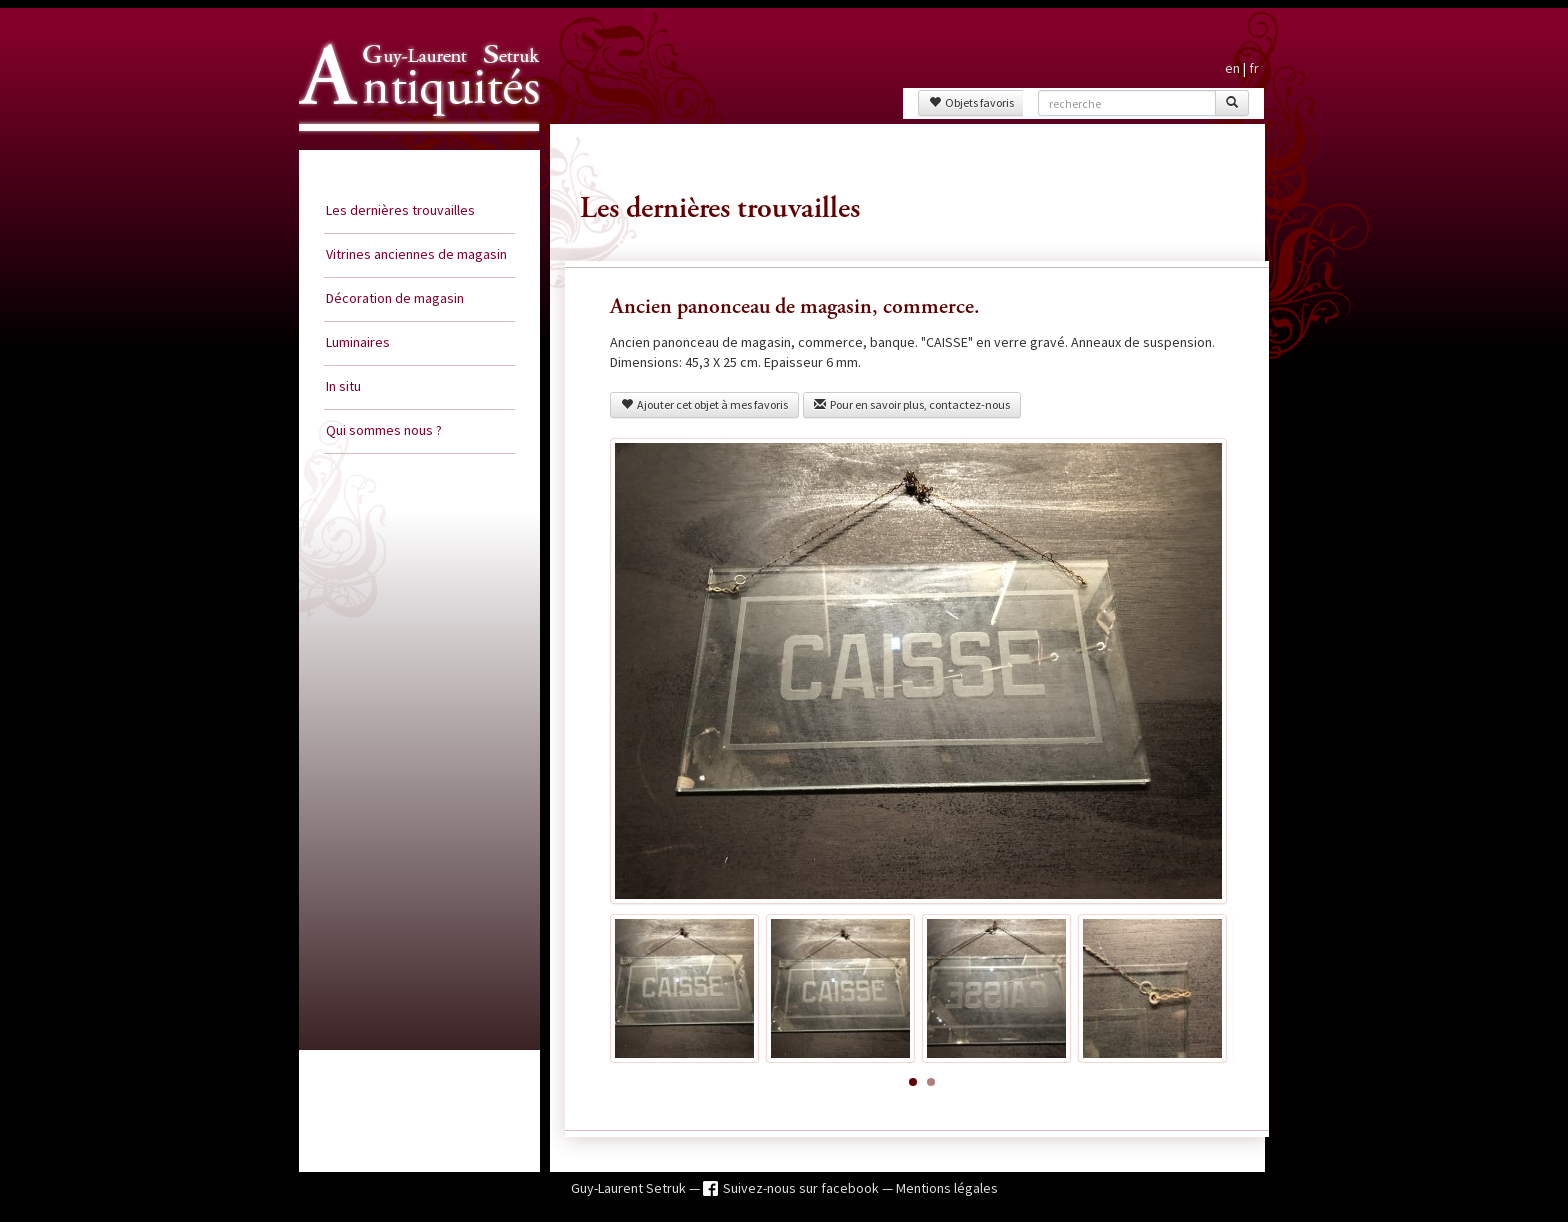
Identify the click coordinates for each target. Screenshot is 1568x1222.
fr (1254, 68)
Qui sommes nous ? (384, 430)
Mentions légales (947, 1188)
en (1232, 68)
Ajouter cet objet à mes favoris (704, 404)
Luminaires (358, 342)
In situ (343, 386)
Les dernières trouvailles (400, 210)
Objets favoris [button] (971, 102)
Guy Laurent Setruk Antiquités (411, 149)
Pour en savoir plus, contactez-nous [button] (912, 404)
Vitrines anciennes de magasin (416, 254)
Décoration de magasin (395, 298)
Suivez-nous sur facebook (802, 1188)
